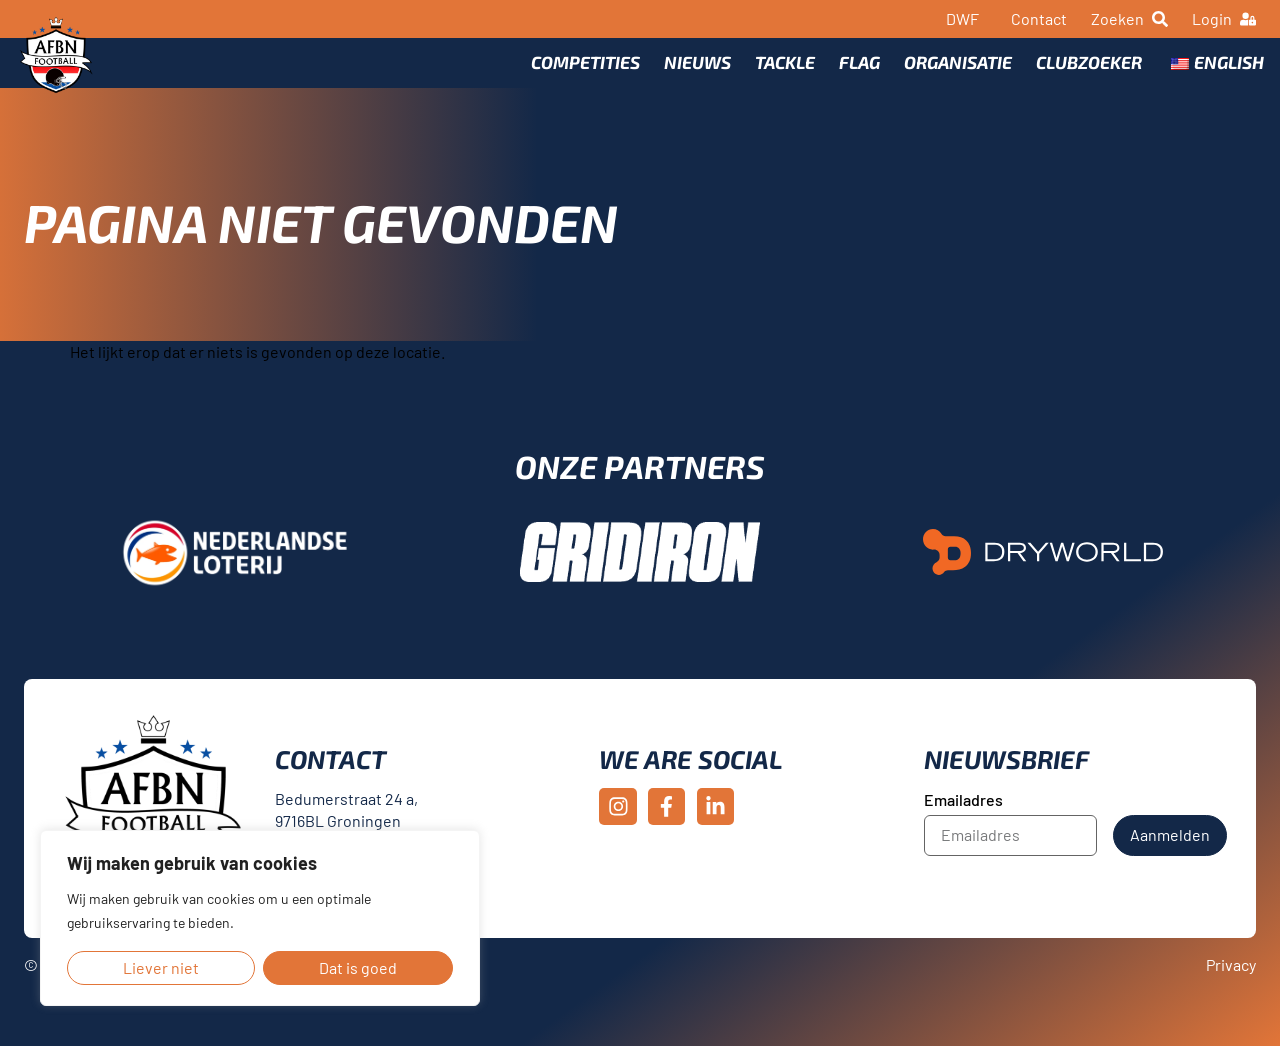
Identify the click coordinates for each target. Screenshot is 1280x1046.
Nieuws (689, 77)
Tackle (777, 77)
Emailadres (963, 829)
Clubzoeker (1081, 77)
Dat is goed (358, 967)
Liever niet (161, 967)
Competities (577, 77)
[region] (260, 918)
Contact (1039, 18)
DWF (962, 18)
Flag (851, 77)
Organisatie (950, 77)
